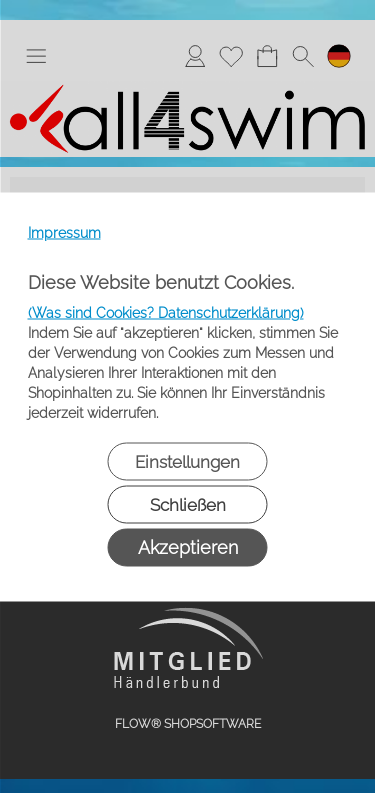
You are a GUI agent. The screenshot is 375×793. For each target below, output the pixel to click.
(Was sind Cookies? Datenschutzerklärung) (166, 312)
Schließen (188, 504)
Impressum (64, 232)
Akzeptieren (188, 546)
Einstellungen (187, 461)
